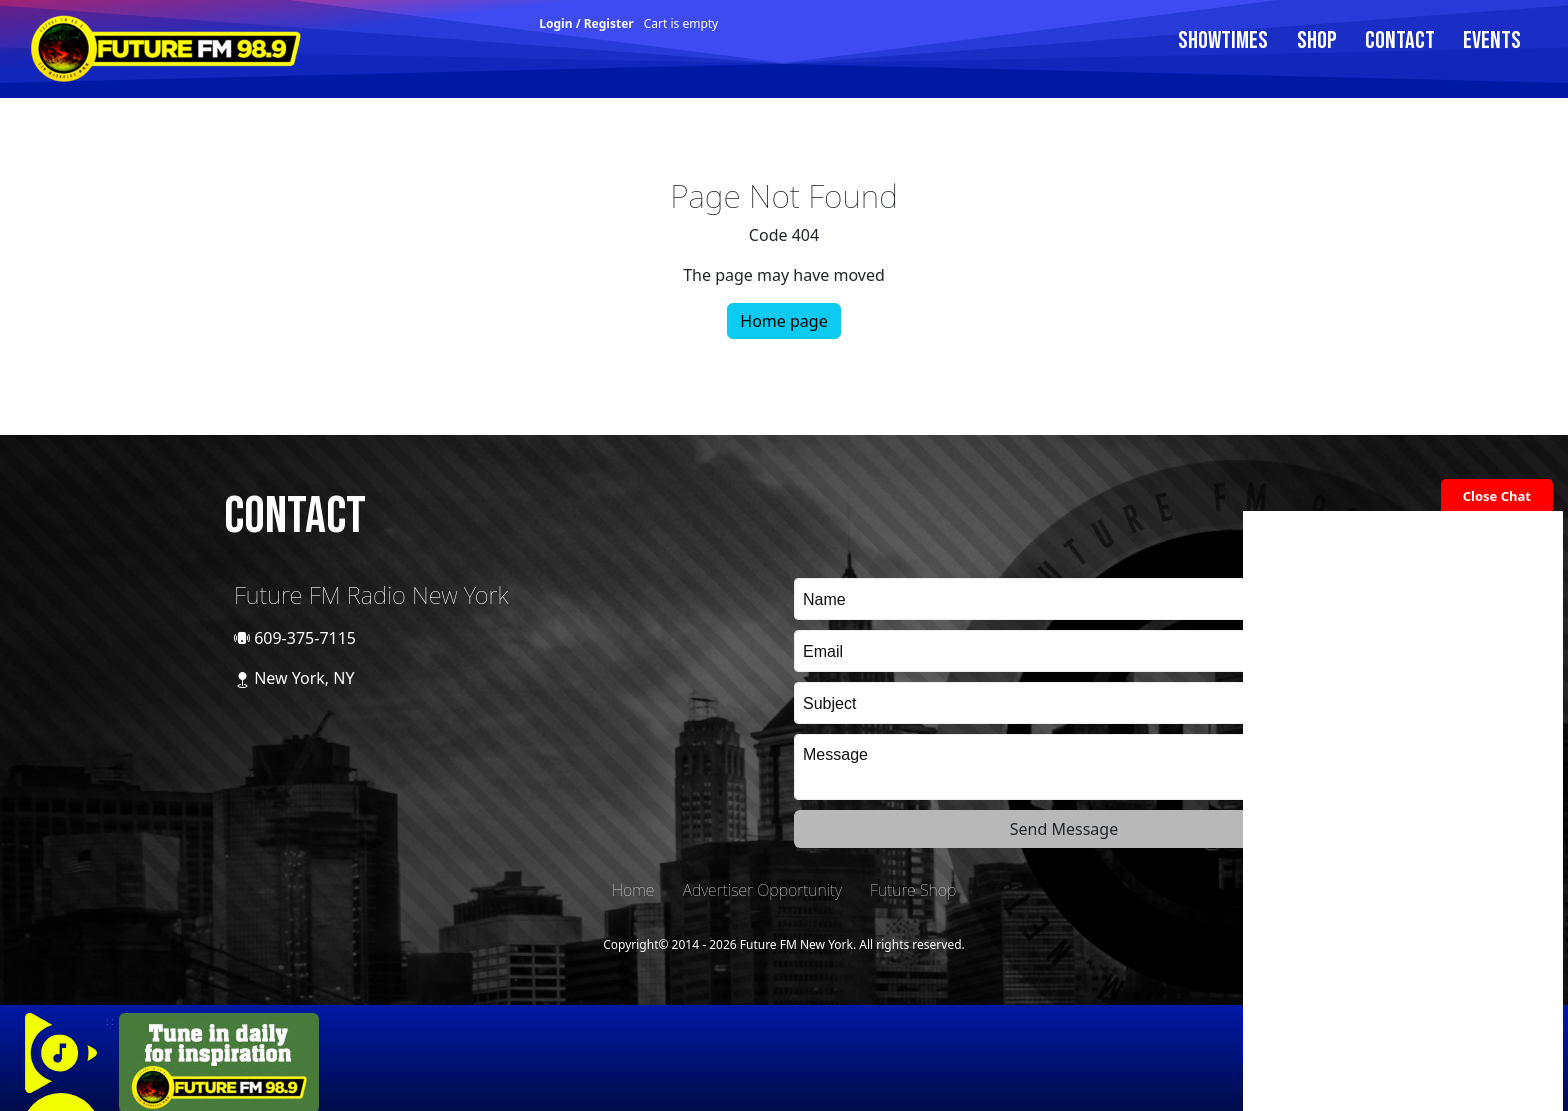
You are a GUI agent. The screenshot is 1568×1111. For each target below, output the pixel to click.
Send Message (1064, 829)
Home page (783, 321)
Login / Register (586, 23)
